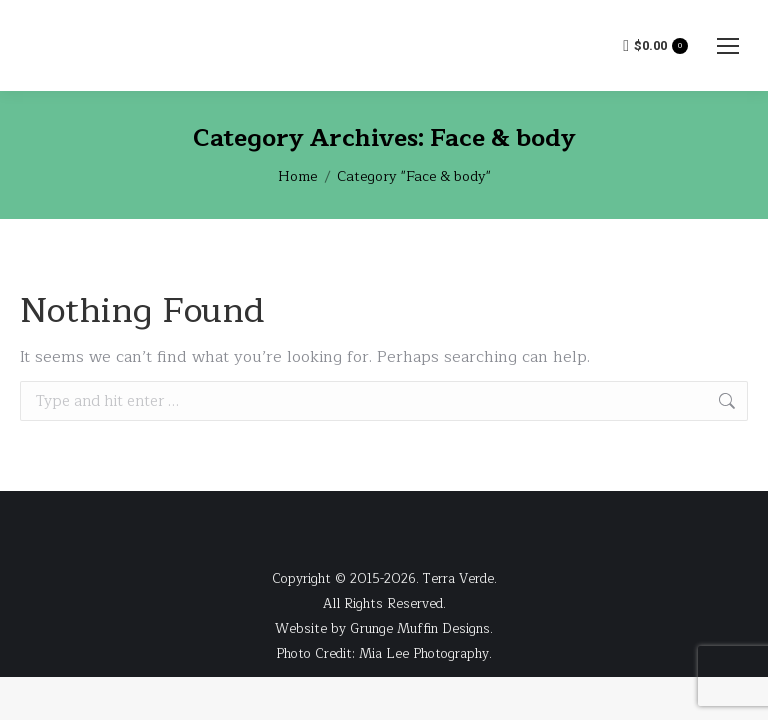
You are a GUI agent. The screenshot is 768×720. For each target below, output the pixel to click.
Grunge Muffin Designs (420, 629)
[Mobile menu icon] (728, 46)
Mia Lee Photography (424, 654)
